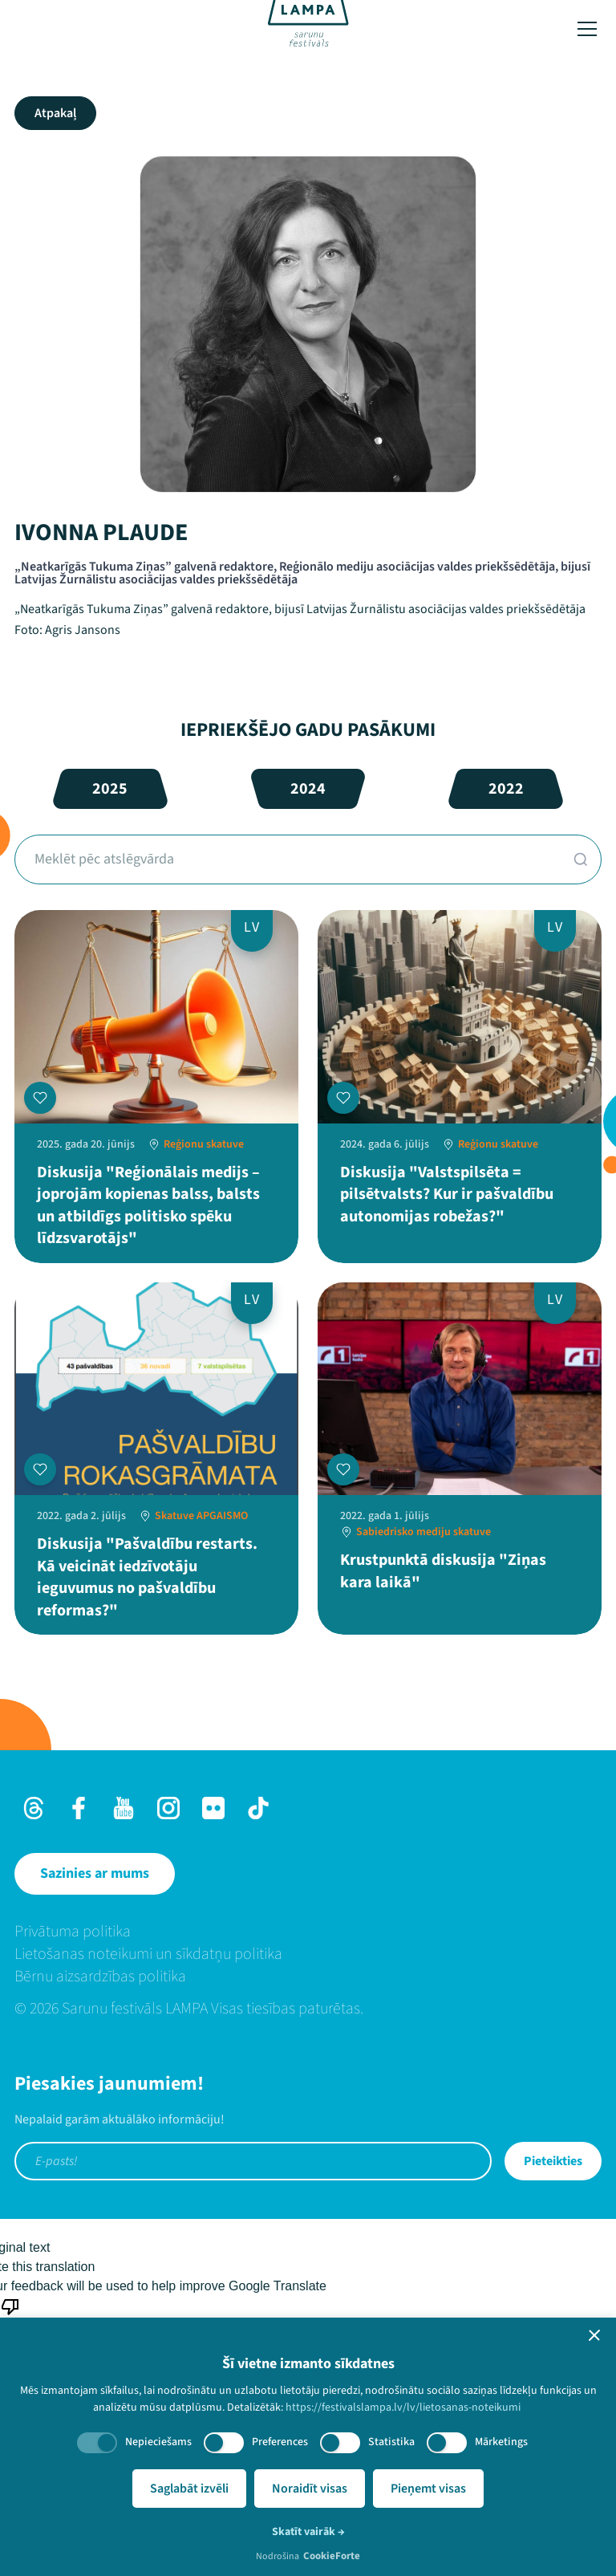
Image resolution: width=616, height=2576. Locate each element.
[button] (594, 2335)
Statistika (391, 2442)
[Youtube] (123, 1808)
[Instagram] (168, 1808)
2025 (110, 789)
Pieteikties (553, 2161)
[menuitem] (308, 1931)
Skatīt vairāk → (308, 2532)
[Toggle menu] (587, 29)
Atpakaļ (55, 113)
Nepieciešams (158, 2442)
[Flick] (213, 1808)
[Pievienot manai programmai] (40, 1098)
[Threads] (33, 1808)
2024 (308, 789)
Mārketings (501, 2442)
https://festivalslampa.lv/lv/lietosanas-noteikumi (403, 2407)
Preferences (280, 2442)
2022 (506, 789)
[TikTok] (258, 1808)
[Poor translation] (10, 2315)
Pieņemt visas (428, 2488)
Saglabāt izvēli (189, 2488)
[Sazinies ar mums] (94, 1874)
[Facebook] (78, 1808)
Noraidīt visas (309, 2488)
